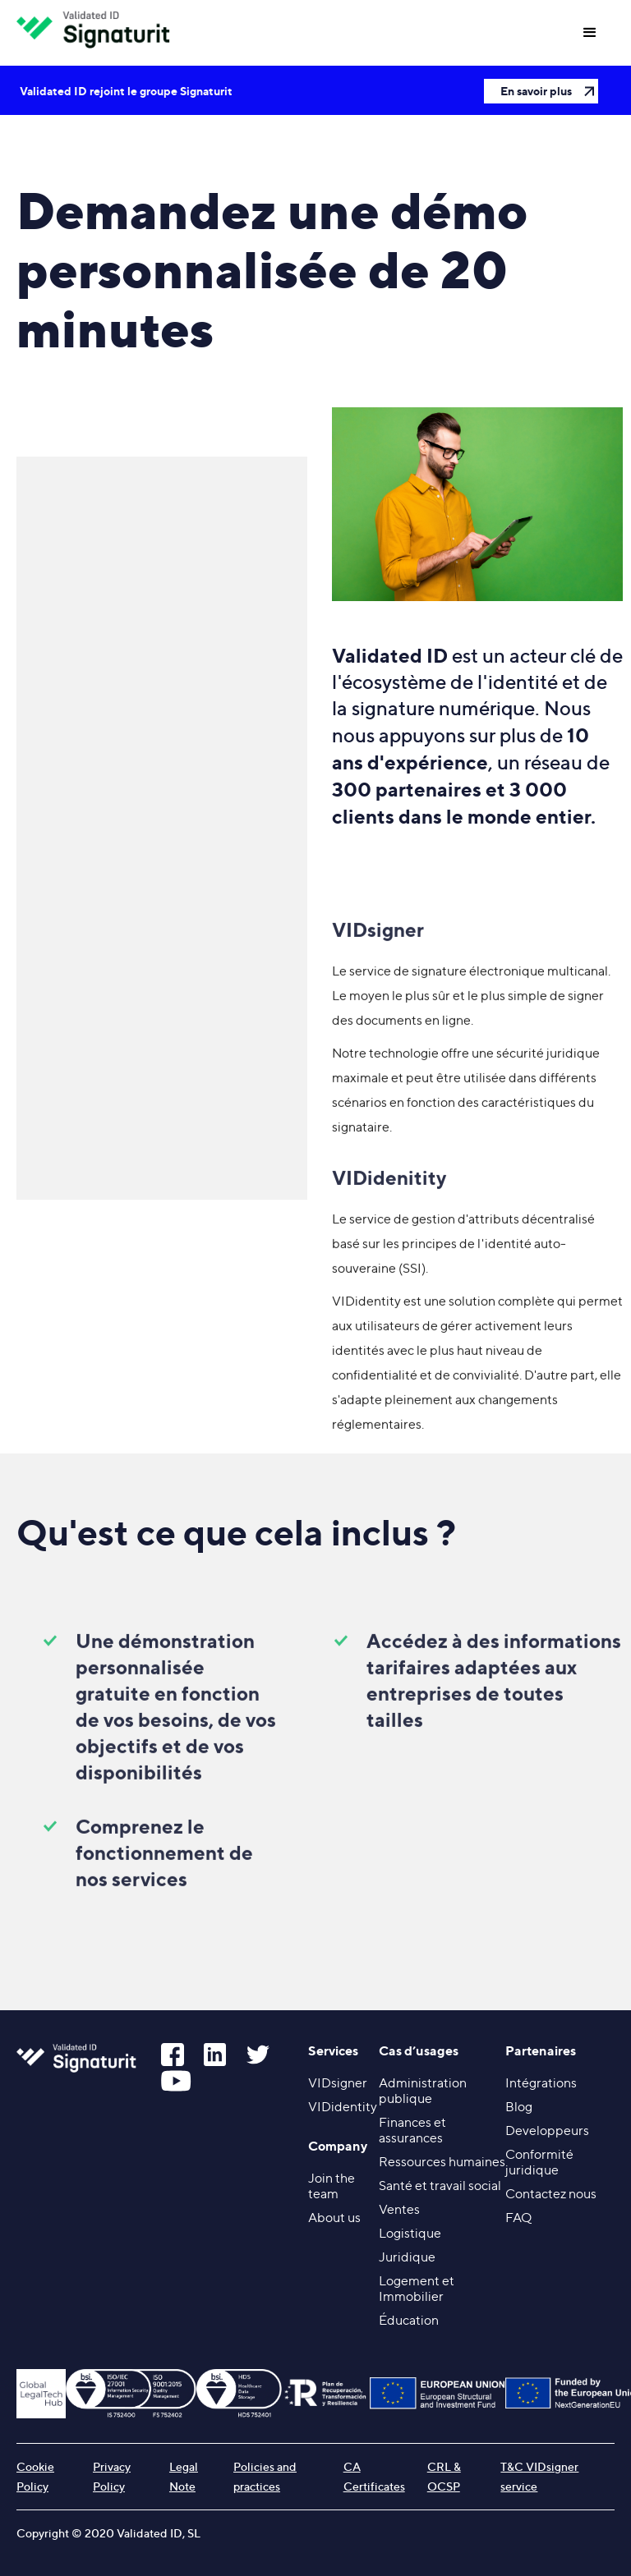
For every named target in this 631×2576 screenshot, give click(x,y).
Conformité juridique (539, 2162)
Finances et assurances (412, 2130)
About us (334, 2217)
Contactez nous (550, 2194)
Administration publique (423, 2090)
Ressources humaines (442, 2162)
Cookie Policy (35, 2476)
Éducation (409, 2320)
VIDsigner (337, 2083)
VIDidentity (342, 2107)
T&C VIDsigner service (539, 2476)
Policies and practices (265, 2476)
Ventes (399, 2209)
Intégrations (541, 2083)
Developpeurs (547, 2130)
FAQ (518, 2217)
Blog (518, 2107)
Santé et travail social (440, 2185)
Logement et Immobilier (416, 2288)
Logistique (410, 2233)
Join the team (331, 2186)
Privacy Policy (112, 2476)
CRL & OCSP (444, 2476)
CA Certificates (374, 2476)
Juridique (407, 2257)
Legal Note (183, 2476)
